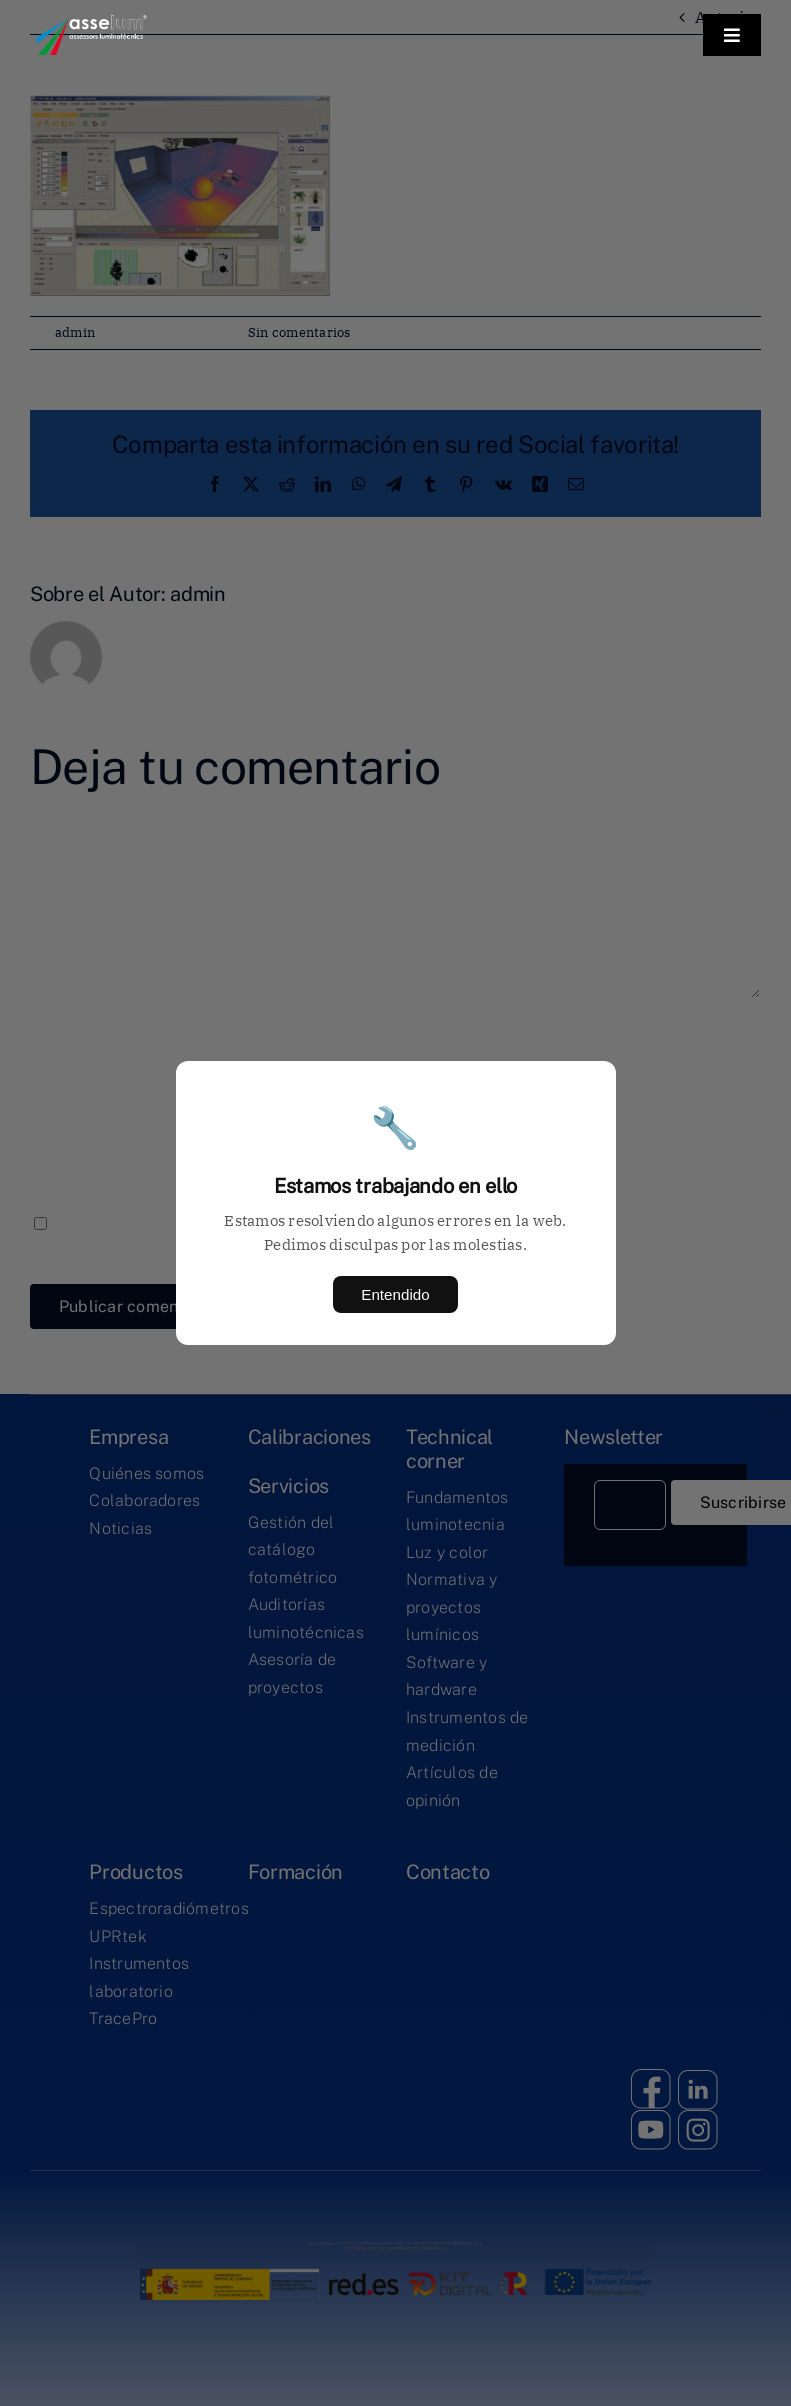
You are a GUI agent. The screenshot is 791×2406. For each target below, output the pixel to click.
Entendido (395, 1294)
